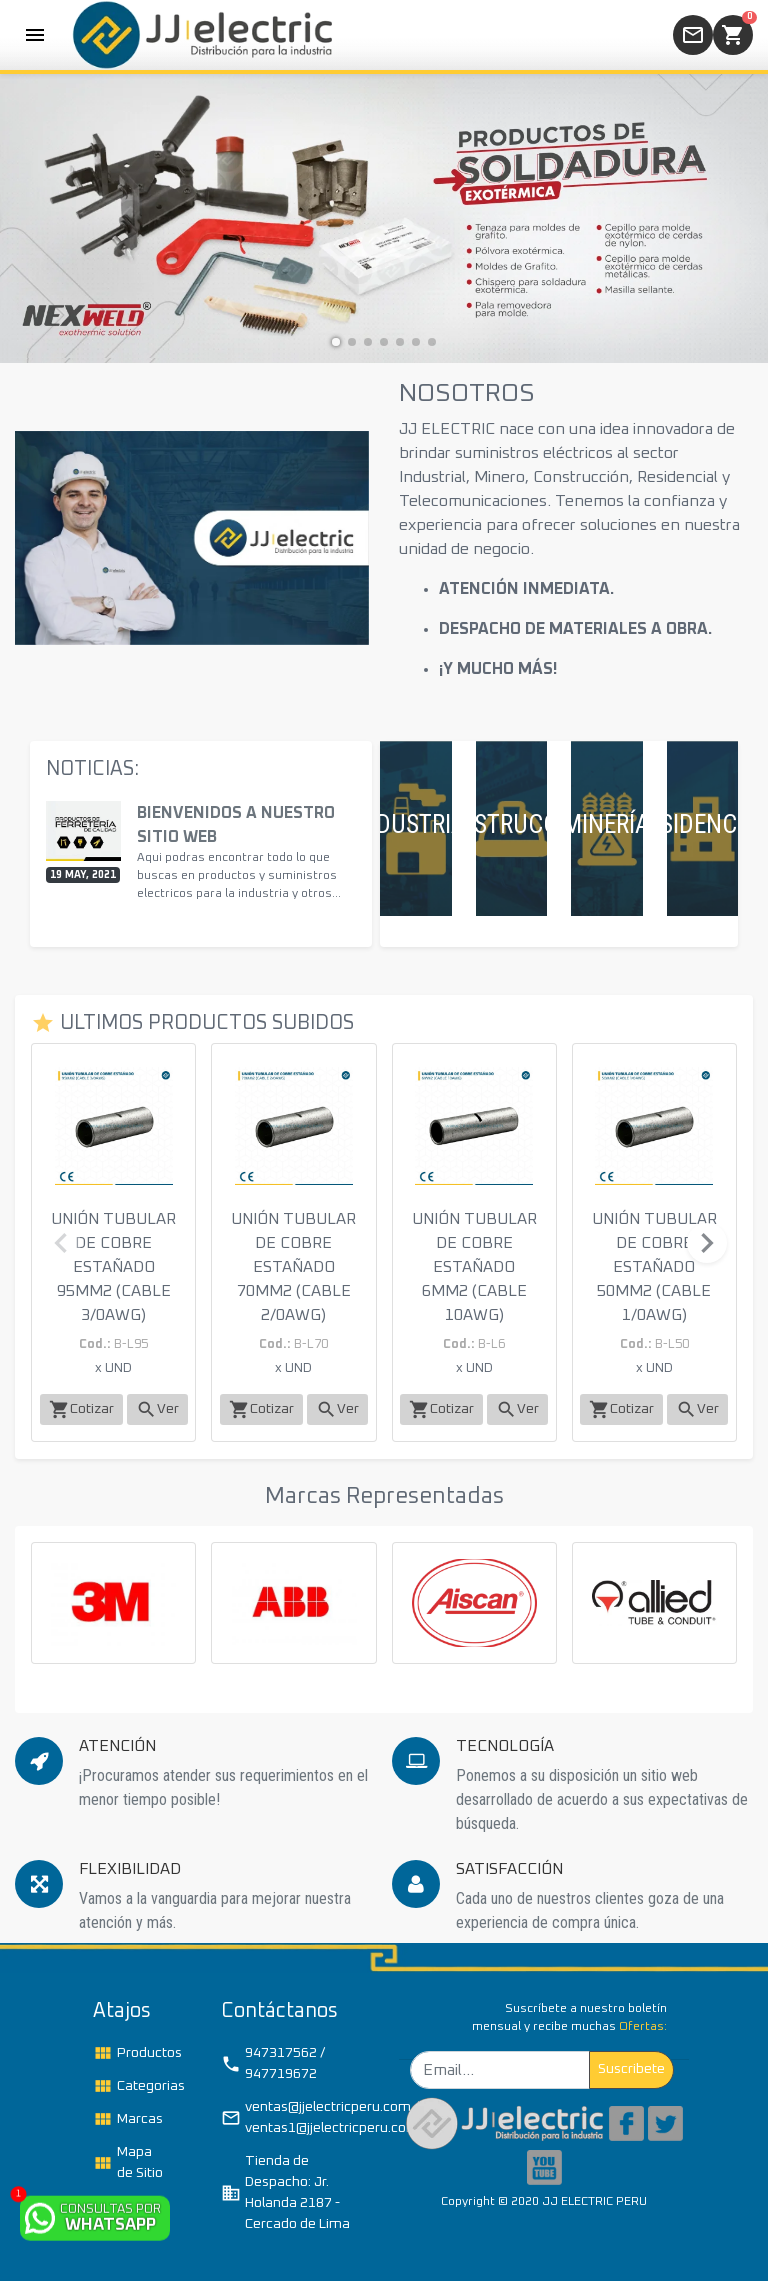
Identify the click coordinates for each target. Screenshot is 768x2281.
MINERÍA (606, 824)
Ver (157, 1409)
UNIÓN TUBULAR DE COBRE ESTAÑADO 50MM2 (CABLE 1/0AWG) (654, 1267)
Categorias (135, 2086)
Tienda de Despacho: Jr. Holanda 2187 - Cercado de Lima (285, 2192)
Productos (135, 2053)
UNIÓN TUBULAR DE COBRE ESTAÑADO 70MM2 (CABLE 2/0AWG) (293, 1267)
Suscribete (631, 2069)
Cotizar (81, 1409)
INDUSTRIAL (416, 824)
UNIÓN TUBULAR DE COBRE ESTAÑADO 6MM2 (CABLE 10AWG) (474, 1267)
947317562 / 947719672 (273, 2063)
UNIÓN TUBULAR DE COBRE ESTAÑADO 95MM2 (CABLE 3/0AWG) (113, 1267)
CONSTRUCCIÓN (511, 824)
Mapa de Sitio (128, 2162)
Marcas (128, 2119)
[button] (336, 342)
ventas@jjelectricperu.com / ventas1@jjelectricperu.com (295, 2117)
